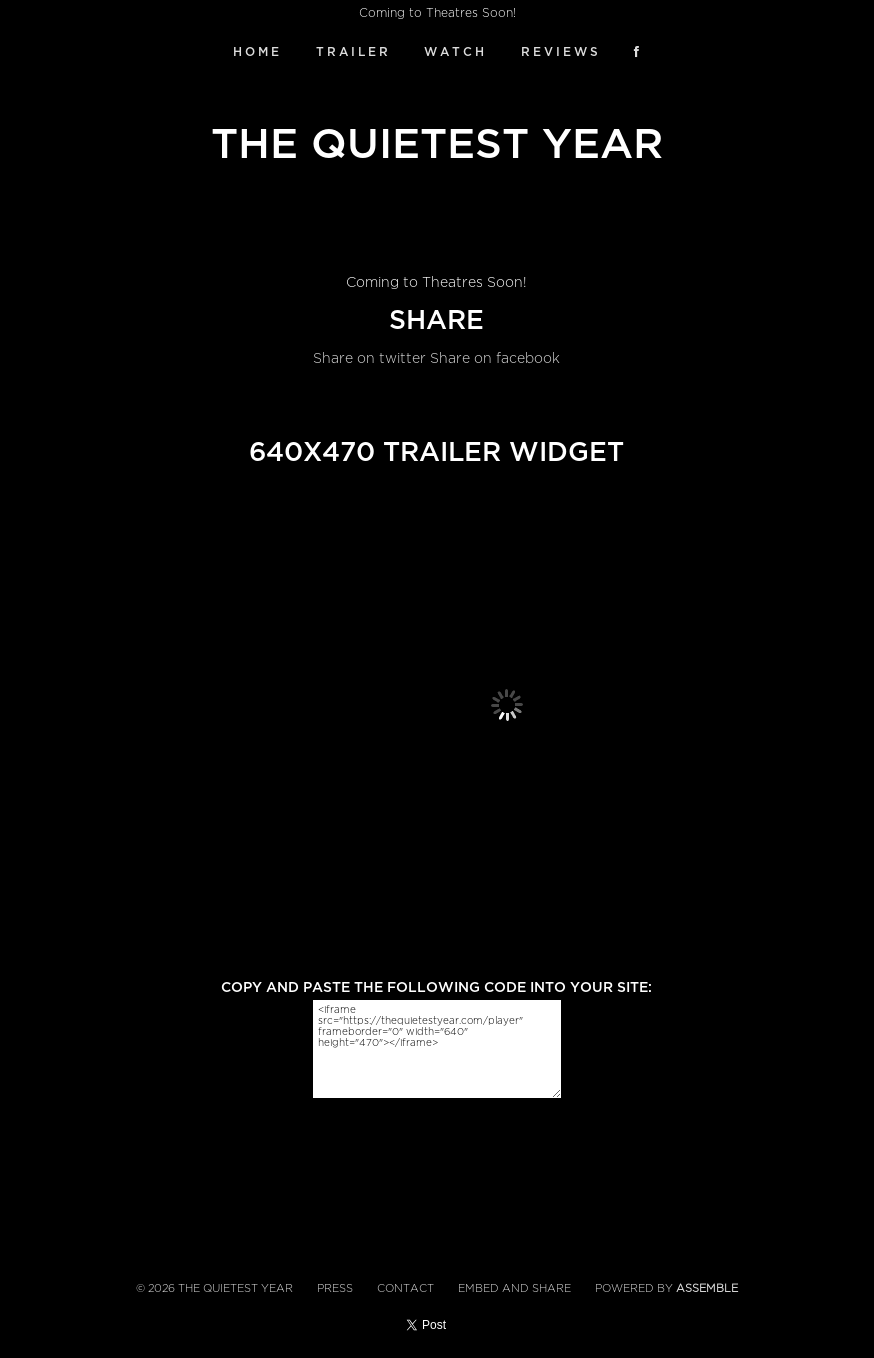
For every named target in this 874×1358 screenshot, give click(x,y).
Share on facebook (495, 358)
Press (335, 1288)
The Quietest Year (437, 144)
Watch (455, 52)
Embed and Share (514, 1288)
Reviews (561, 52)
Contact (405, 1288)
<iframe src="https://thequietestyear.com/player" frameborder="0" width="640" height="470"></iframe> (437, 1049)
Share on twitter (369, 358)
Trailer (353, 52)
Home (257, 52)
